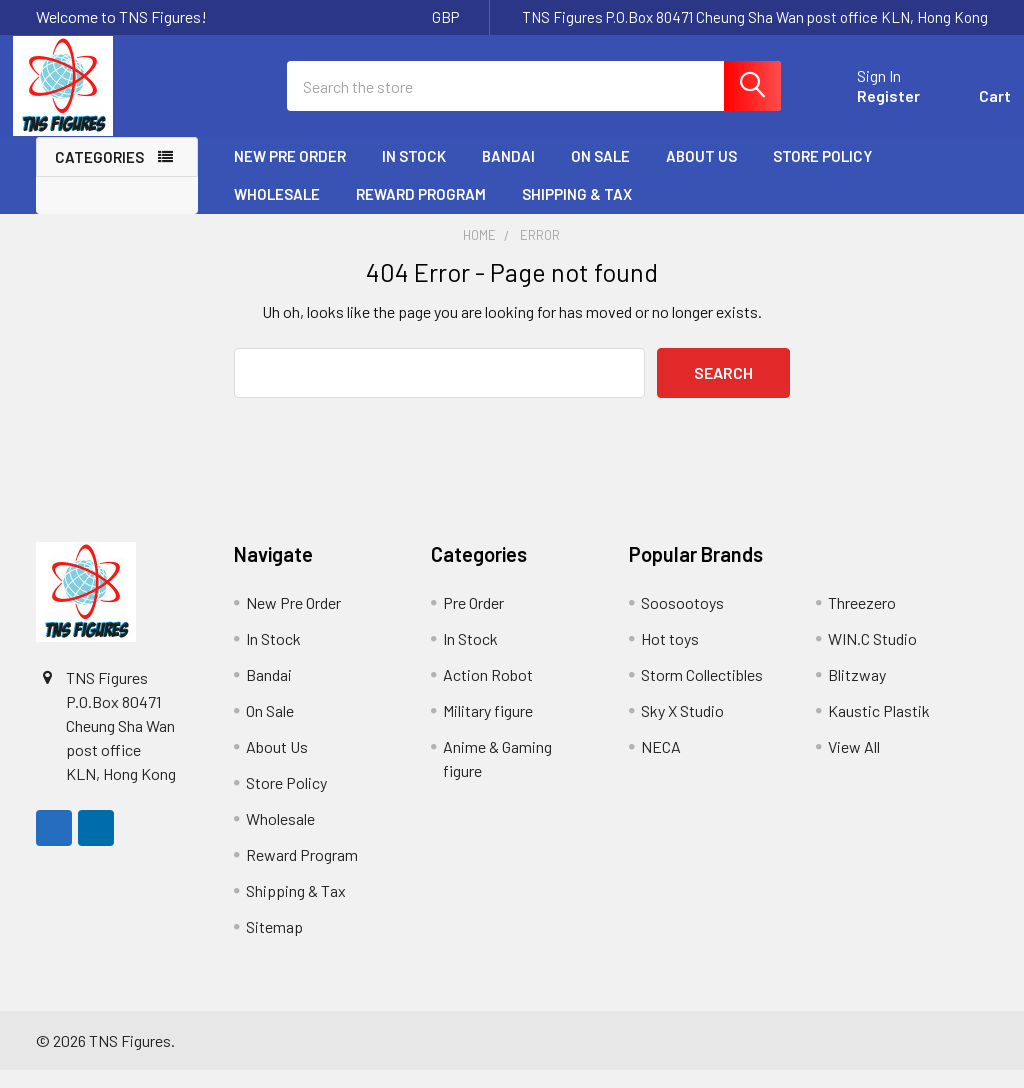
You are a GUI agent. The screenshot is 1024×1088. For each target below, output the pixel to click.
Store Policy (822, 173)
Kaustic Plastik (879, 728)
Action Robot (488, 692)
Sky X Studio (682, 728)
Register (865, 107)
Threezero (862, 620)
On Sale (600, 173)
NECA (661, 764)
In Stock (414, 173)
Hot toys (670, 656)
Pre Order (473, 620)
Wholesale (277, 211)
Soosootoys (682, 620)
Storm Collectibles (702, 692)
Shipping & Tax (577, 211)
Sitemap (274, 944)
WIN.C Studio (872, 656)
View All (854, 764)
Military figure (488, 728)
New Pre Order (290, 173)
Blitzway (857, 692)
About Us (701, 173)
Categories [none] (99, 174)
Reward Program (421, 211)
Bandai (508, 173)
